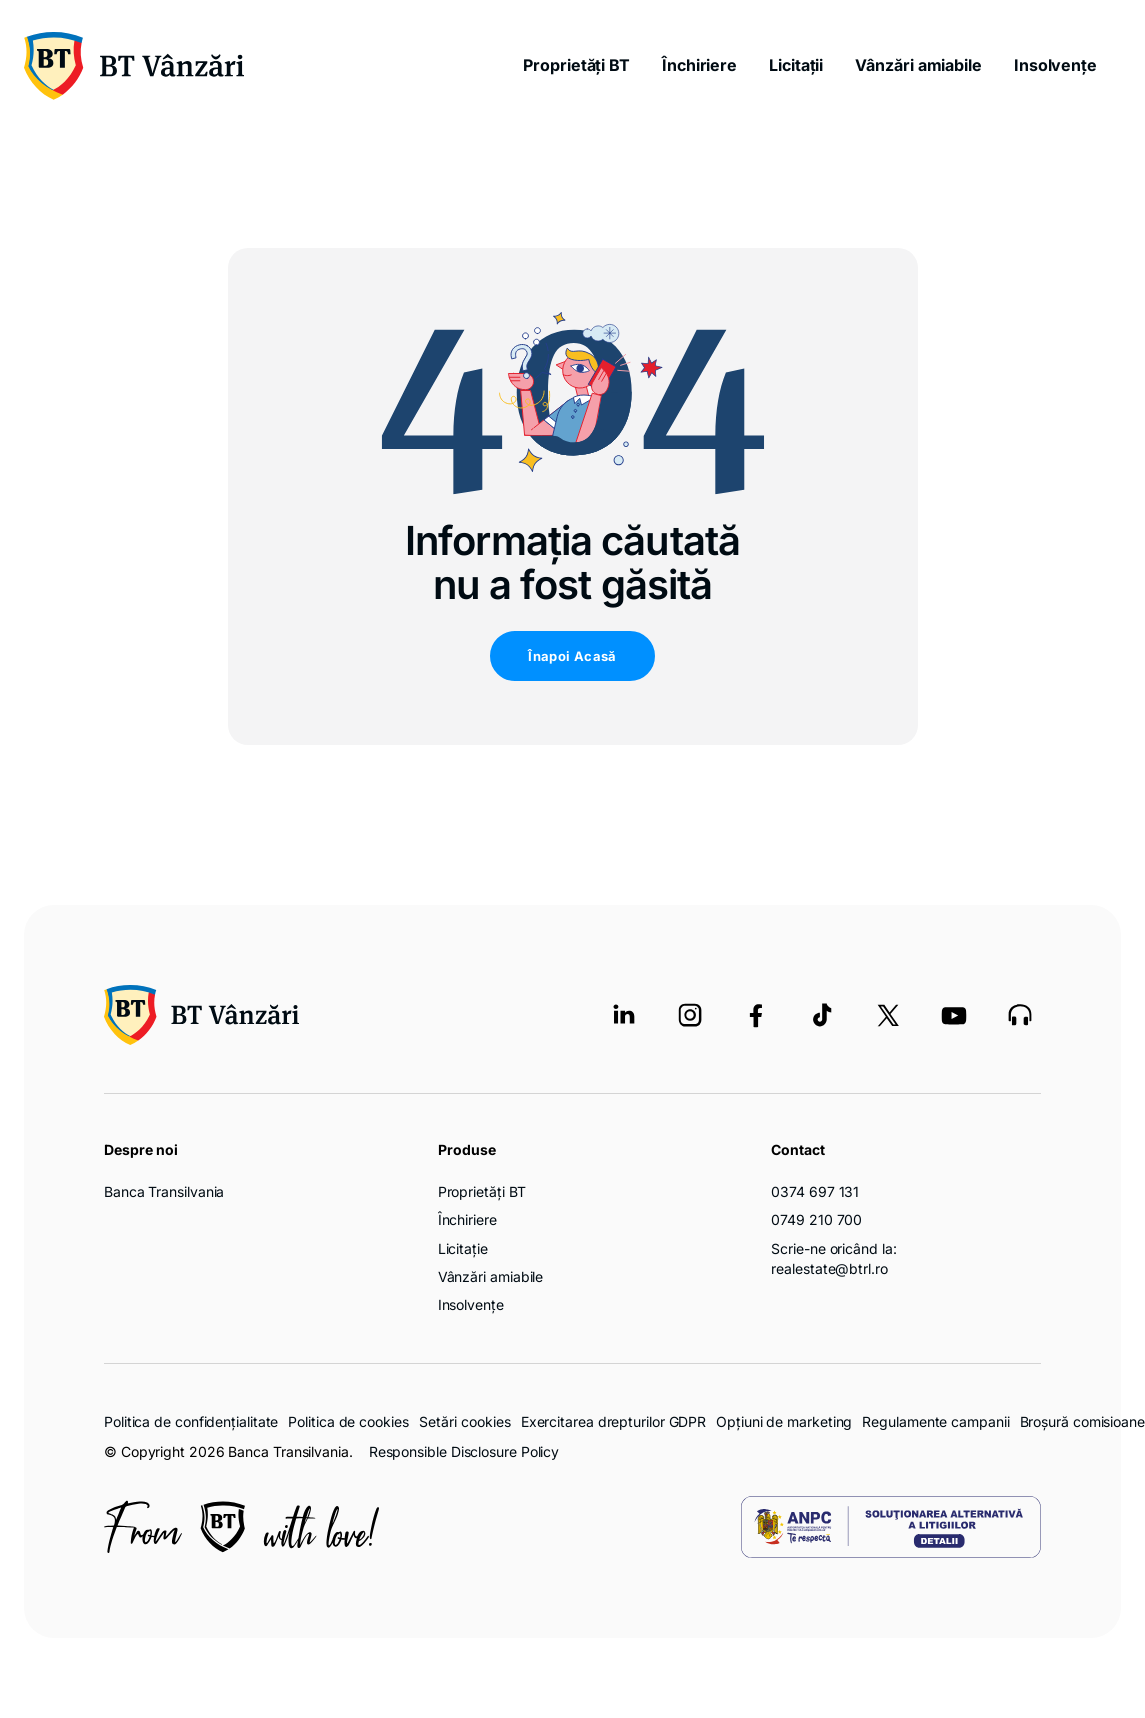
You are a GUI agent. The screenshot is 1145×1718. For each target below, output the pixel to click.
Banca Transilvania (164, 1191)
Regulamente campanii (935, 1421)
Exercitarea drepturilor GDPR (613, 1421)
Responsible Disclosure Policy (464, 1451)
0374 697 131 (815, 1191)
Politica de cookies (348, 1421)
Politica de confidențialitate (191, 1421)
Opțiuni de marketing (784, 1421)
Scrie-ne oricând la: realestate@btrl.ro (833, 1258)
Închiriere (699, 65)
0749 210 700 (816, 1219)
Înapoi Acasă (572, 656)
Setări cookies (465, 1422)
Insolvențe (1055, 65)
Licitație (463, 1248)
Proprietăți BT (576, 65)
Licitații (796, 65)
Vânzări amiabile (918, 65)
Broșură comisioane (1082, 1421)
